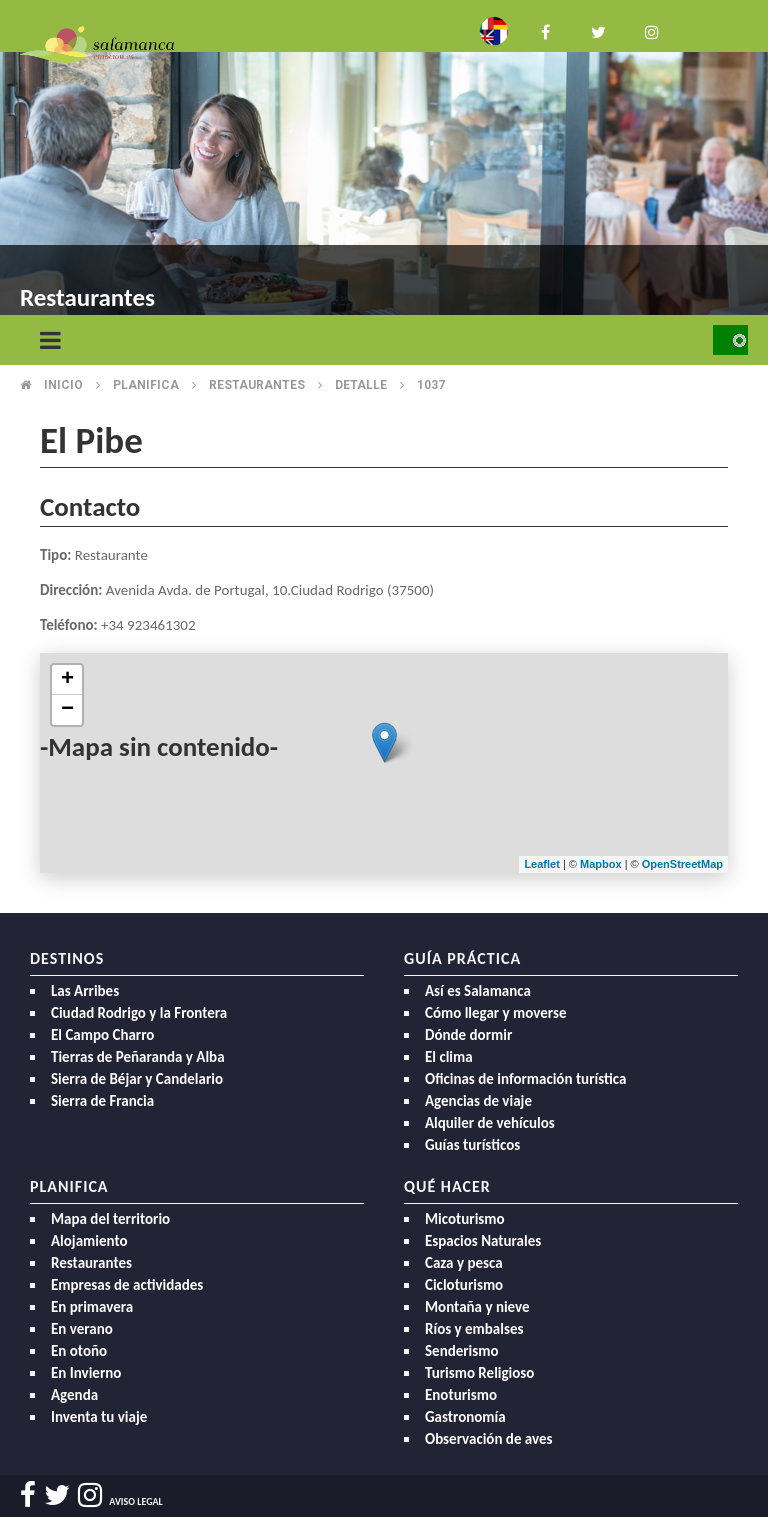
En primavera (92, 1307)
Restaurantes (257, 385)
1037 (431, 385)
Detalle (361, 385)
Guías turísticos (472, 1145)
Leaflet (541, 864)
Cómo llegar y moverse (495, 1013)
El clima (449, 1057)
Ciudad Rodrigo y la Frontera (139, 1013)
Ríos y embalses (474, 1329)
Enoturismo (461, 1395)
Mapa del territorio (110, 1219)
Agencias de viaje (478, 1101)
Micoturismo (465, 1219)
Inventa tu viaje (99, 1417)
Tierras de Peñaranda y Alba (138, 1057)
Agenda (74, 1395)
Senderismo (462, 1351)
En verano (82, 1329)
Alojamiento (89, 1241)
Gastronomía (465, 1417)
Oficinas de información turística (525, 1079)
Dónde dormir (468, 1035)
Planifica (146, 385)
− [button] (67, 710)
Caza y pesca (464, 1263)
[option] (384, 160)
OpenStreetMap (682, 864)
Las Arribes (85, 991)
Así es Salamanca (478, 991)
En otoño (79, 1351)
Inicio (63, 385)
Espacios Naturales (483, 1241)
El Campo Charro (102, 1035)
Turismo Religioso (479, 1373)
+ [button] (67, 680)
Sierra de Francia (102, 1101)
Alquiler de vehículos (490, 1123)
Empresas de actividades (127, 1285)
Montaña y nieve (477, 1307)
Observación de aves (489, 1439)
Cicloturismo (464, 1285)
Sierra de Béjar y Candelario (137, 1079)
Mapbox (602, 864)
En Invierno (86, 1373)
